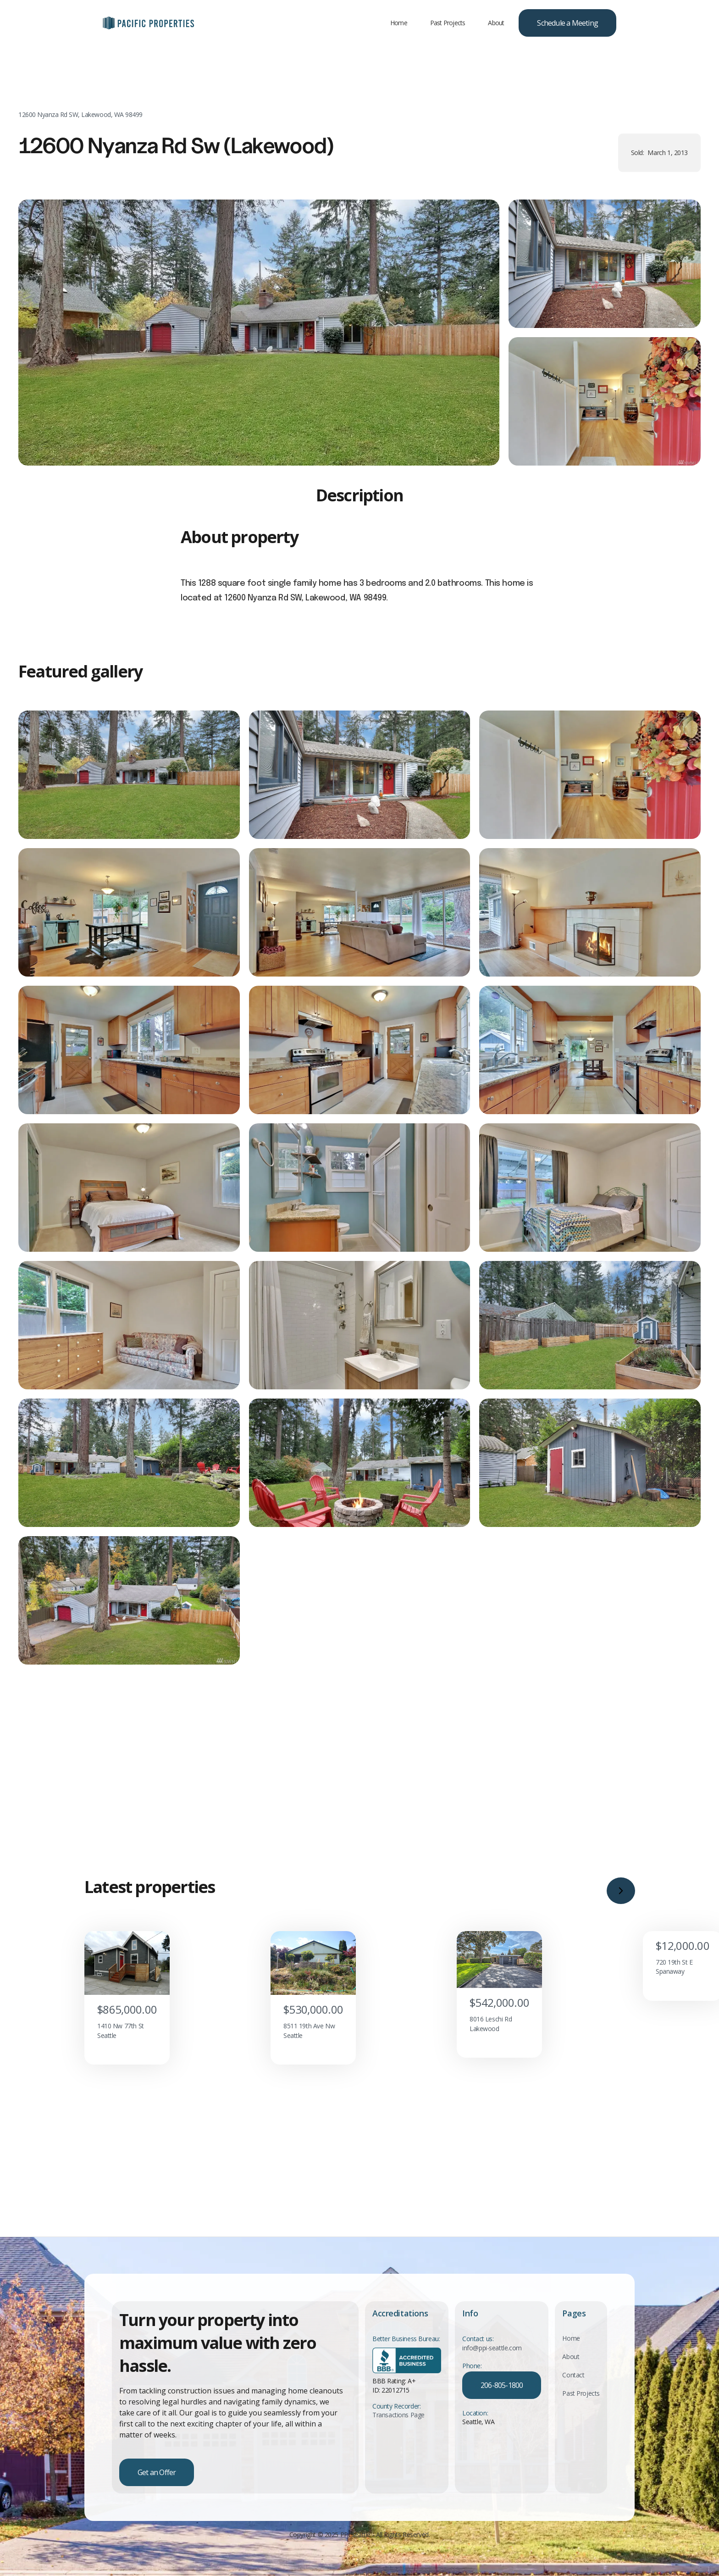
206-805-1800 (502, 2401)
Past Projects (447, 22)
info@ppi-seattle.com (492, 2364)
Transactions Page (398, 2430)
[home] (148, 23)
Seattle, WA (478, 2438)
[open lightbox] (258, 347)
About (496, 22)
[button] (621, 1933)
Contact (573, 2391)
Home (398, 22)
